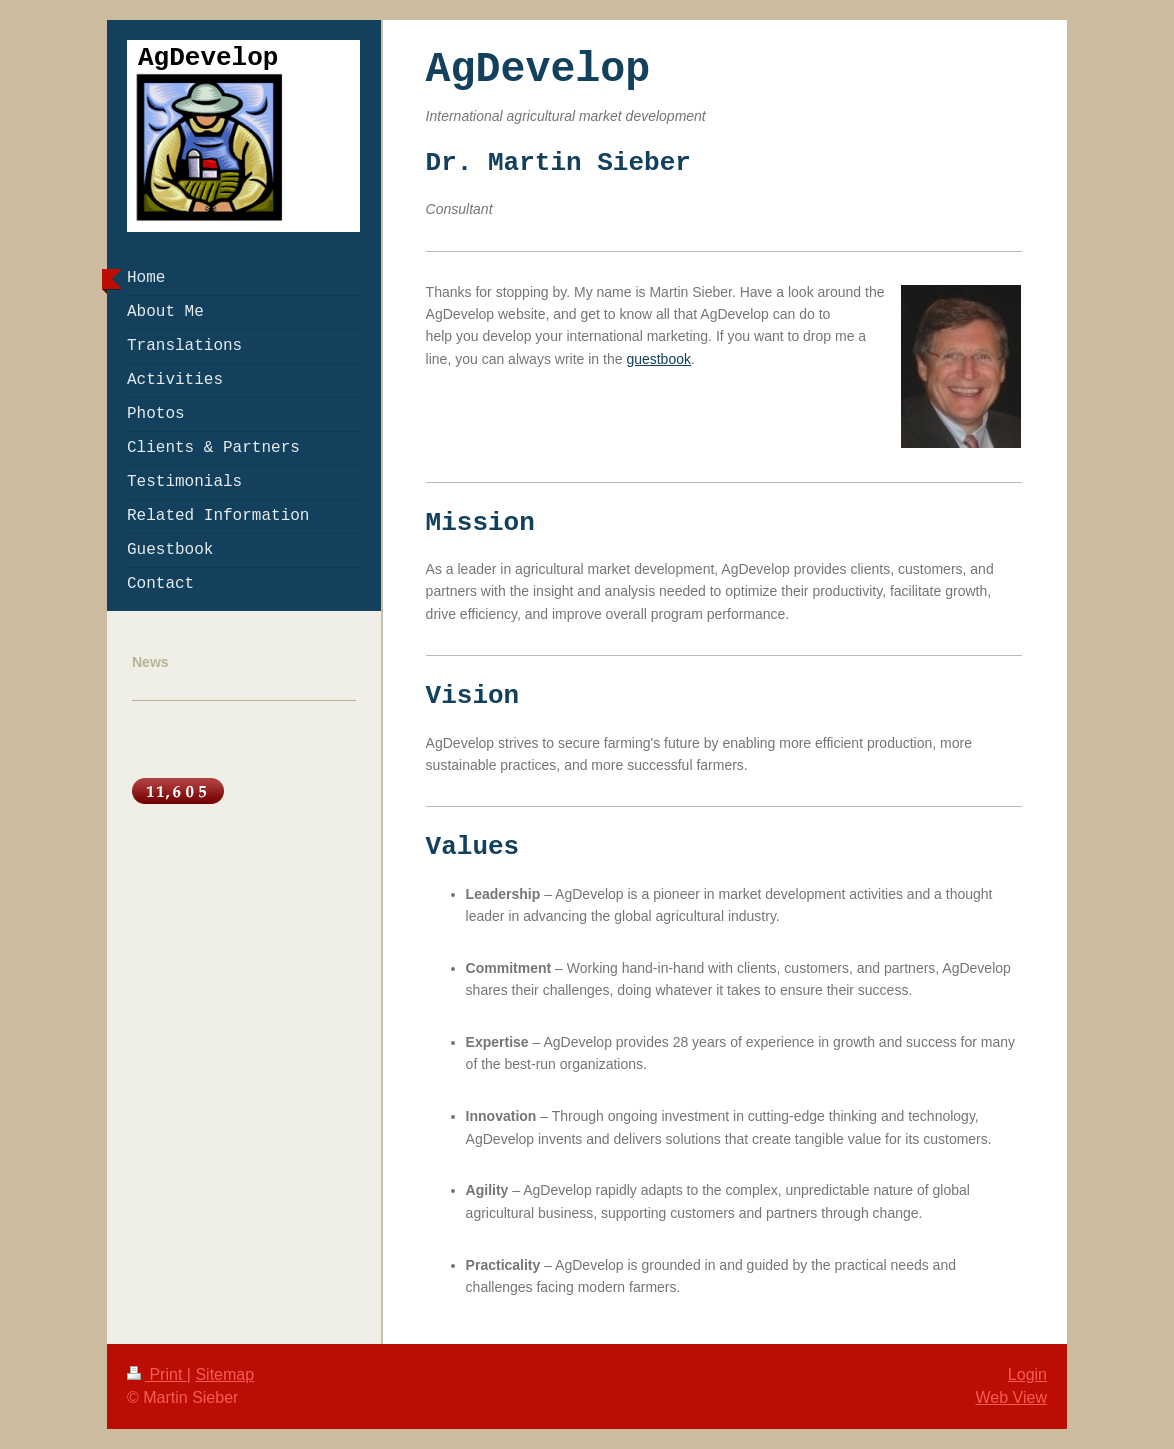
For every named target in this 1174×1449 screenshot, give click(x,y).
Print (157, 1374)
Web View (1011, 1397)
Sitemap (224, 1374)
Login (1027, 1374)
